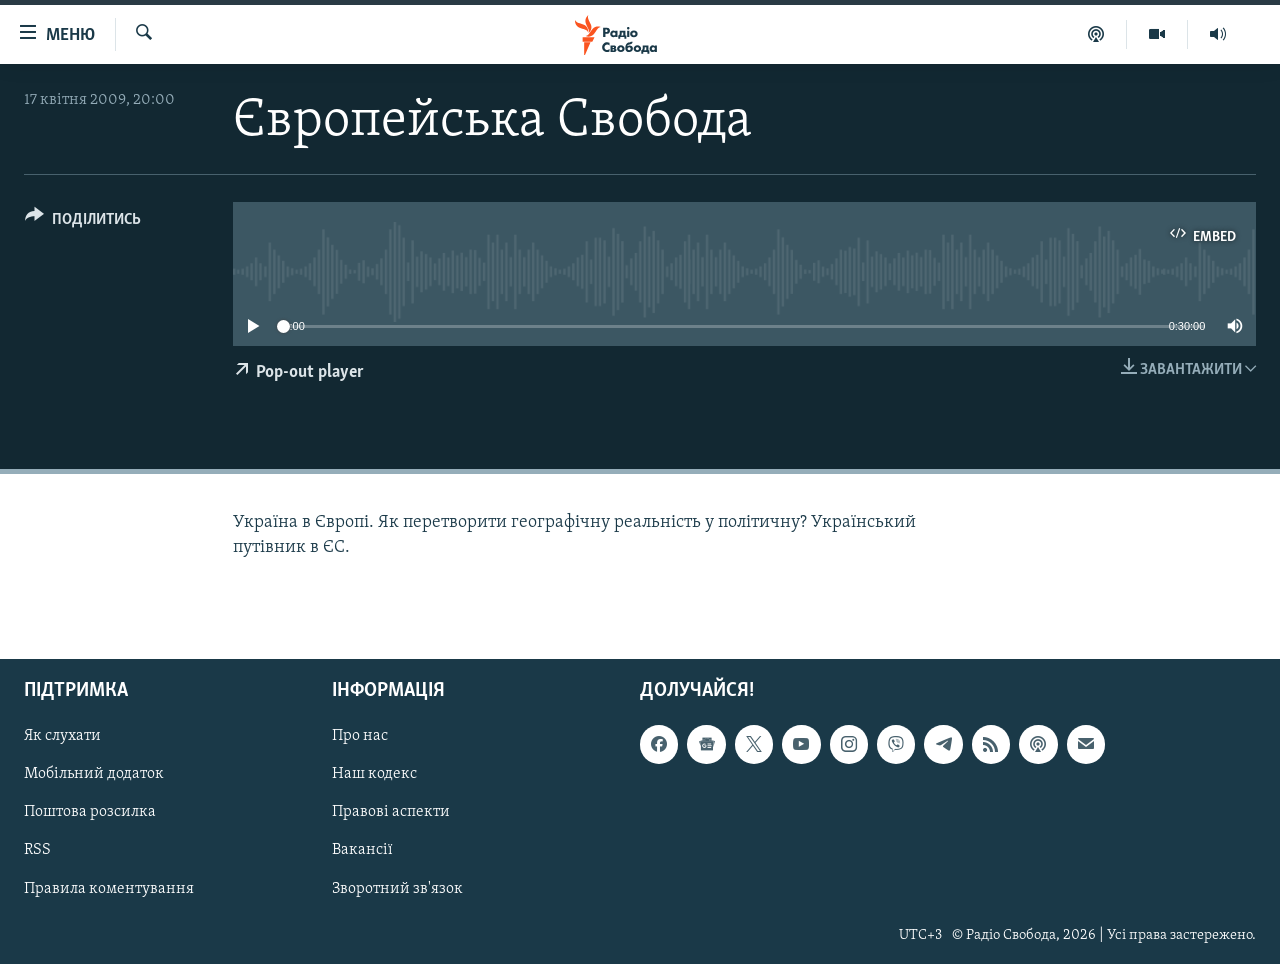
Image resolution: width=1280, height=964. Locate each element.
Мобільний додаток (94, 774)
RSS (37, 850)
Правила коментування (109, 888)
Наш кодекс (374, 774)
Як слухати (62, 736)
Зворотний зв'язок (397, 888)
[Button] (83, 222)
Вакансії (362, 850)
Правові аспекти (391, 812)
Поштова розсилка (90, 812)
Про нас (360, 736)
